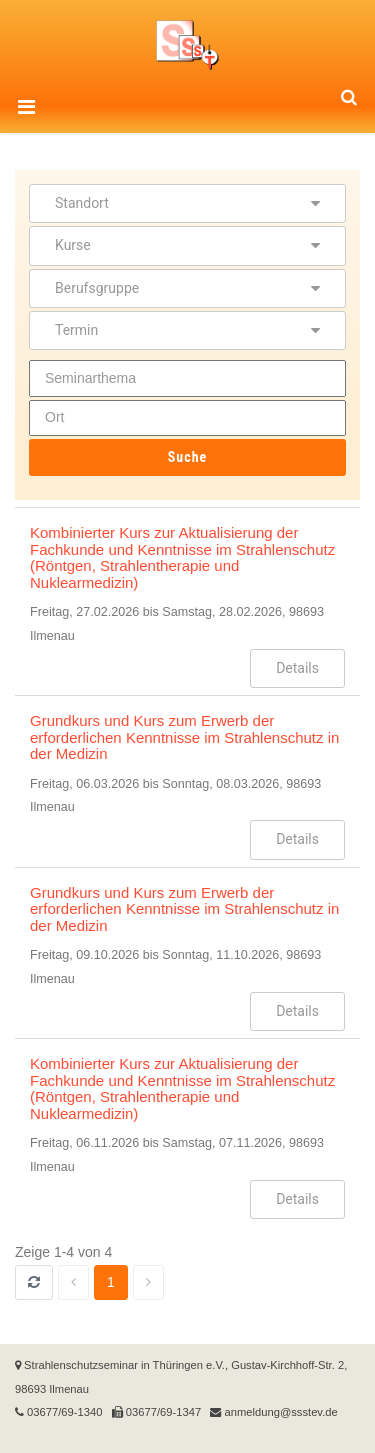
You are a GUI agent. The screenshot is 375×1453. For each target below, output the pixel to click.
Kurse (187, 245)
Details (297, 668)
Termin (187, 330)
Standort (187, 203)
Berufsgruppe (187, 288)
